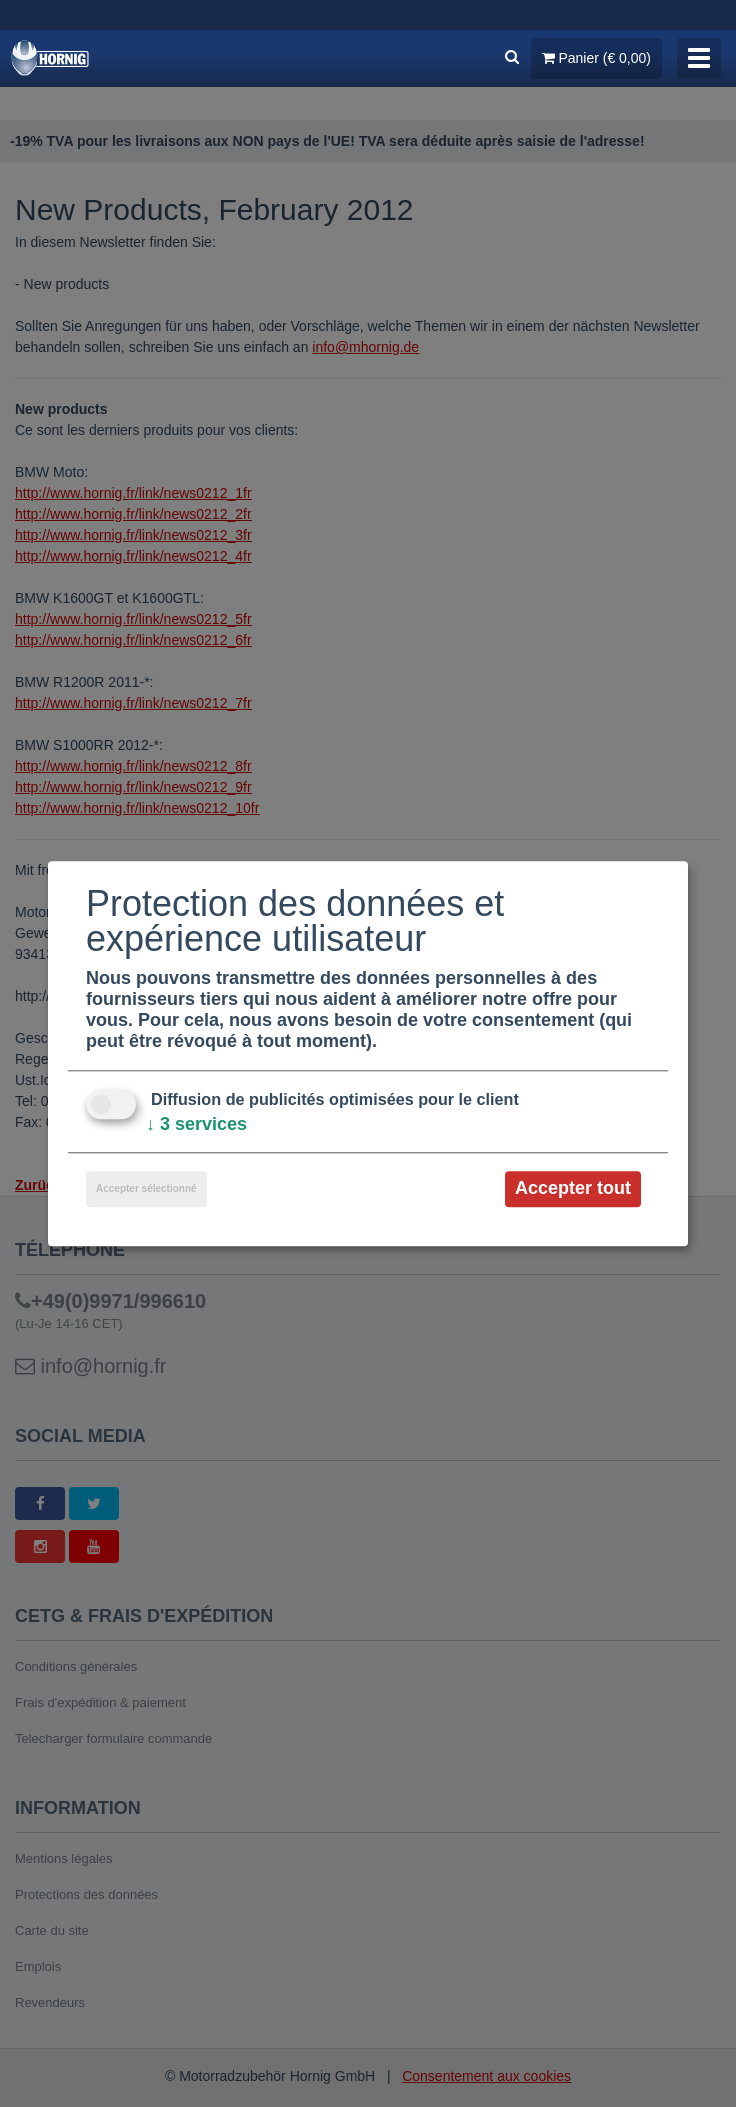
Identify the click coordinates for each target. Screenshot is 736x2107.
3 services (196, 1125)
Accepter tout (573, 1189)
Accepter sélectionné (146, 1189)
